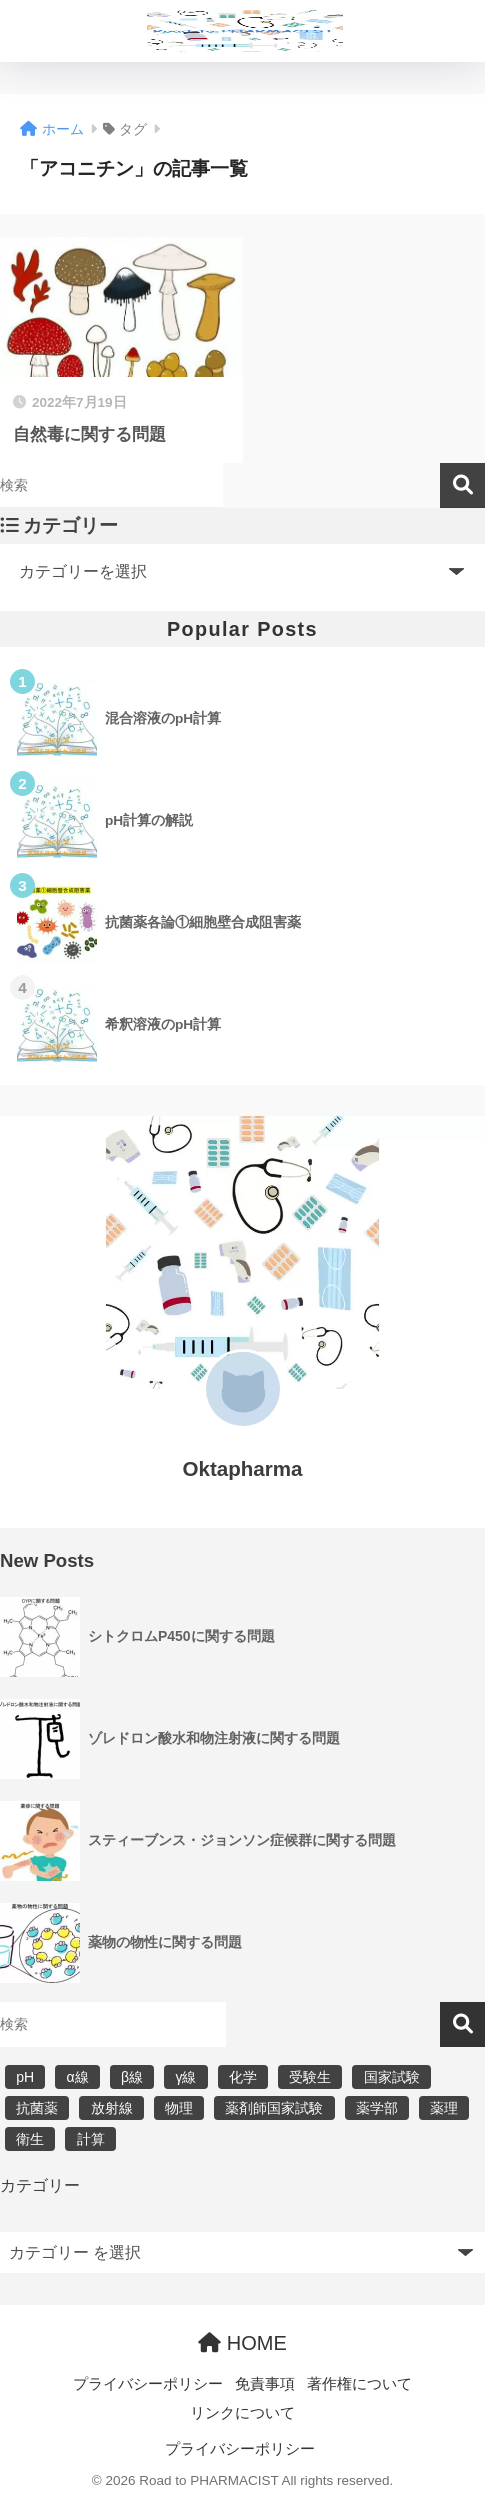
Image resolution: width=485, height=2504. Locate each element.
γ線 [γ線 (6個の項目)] (185, 2077)
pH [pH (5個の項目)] (25, 2077)
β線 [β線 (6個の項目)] (132, 2077)
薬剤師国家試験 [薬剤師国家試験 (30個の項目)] (274, 2108)
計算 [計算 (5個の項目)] (91, 2139)
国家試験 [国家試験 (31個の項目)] (392, 2077)
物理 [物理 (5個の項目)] (179, 2108)
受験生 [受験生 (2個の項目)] (310, 2077)
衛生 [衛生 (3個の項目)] (30, 2139)
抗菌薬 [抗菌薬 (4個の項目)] (37, 2108)
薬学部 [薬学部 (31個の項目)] (377, 2108)
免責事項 (265, 2384)
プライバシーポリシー (148, 2384)
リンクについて (242, 2413)
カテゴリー (40, 2185)
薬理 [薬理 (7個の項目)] (444, 2108)
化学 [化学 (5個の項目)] (243, 2077)
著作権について (359, 2384)
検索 (462, 485)
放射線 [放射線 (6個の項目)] (112, 2108)
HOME (242, 2343)
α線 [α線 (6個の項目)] (77, 2077)
